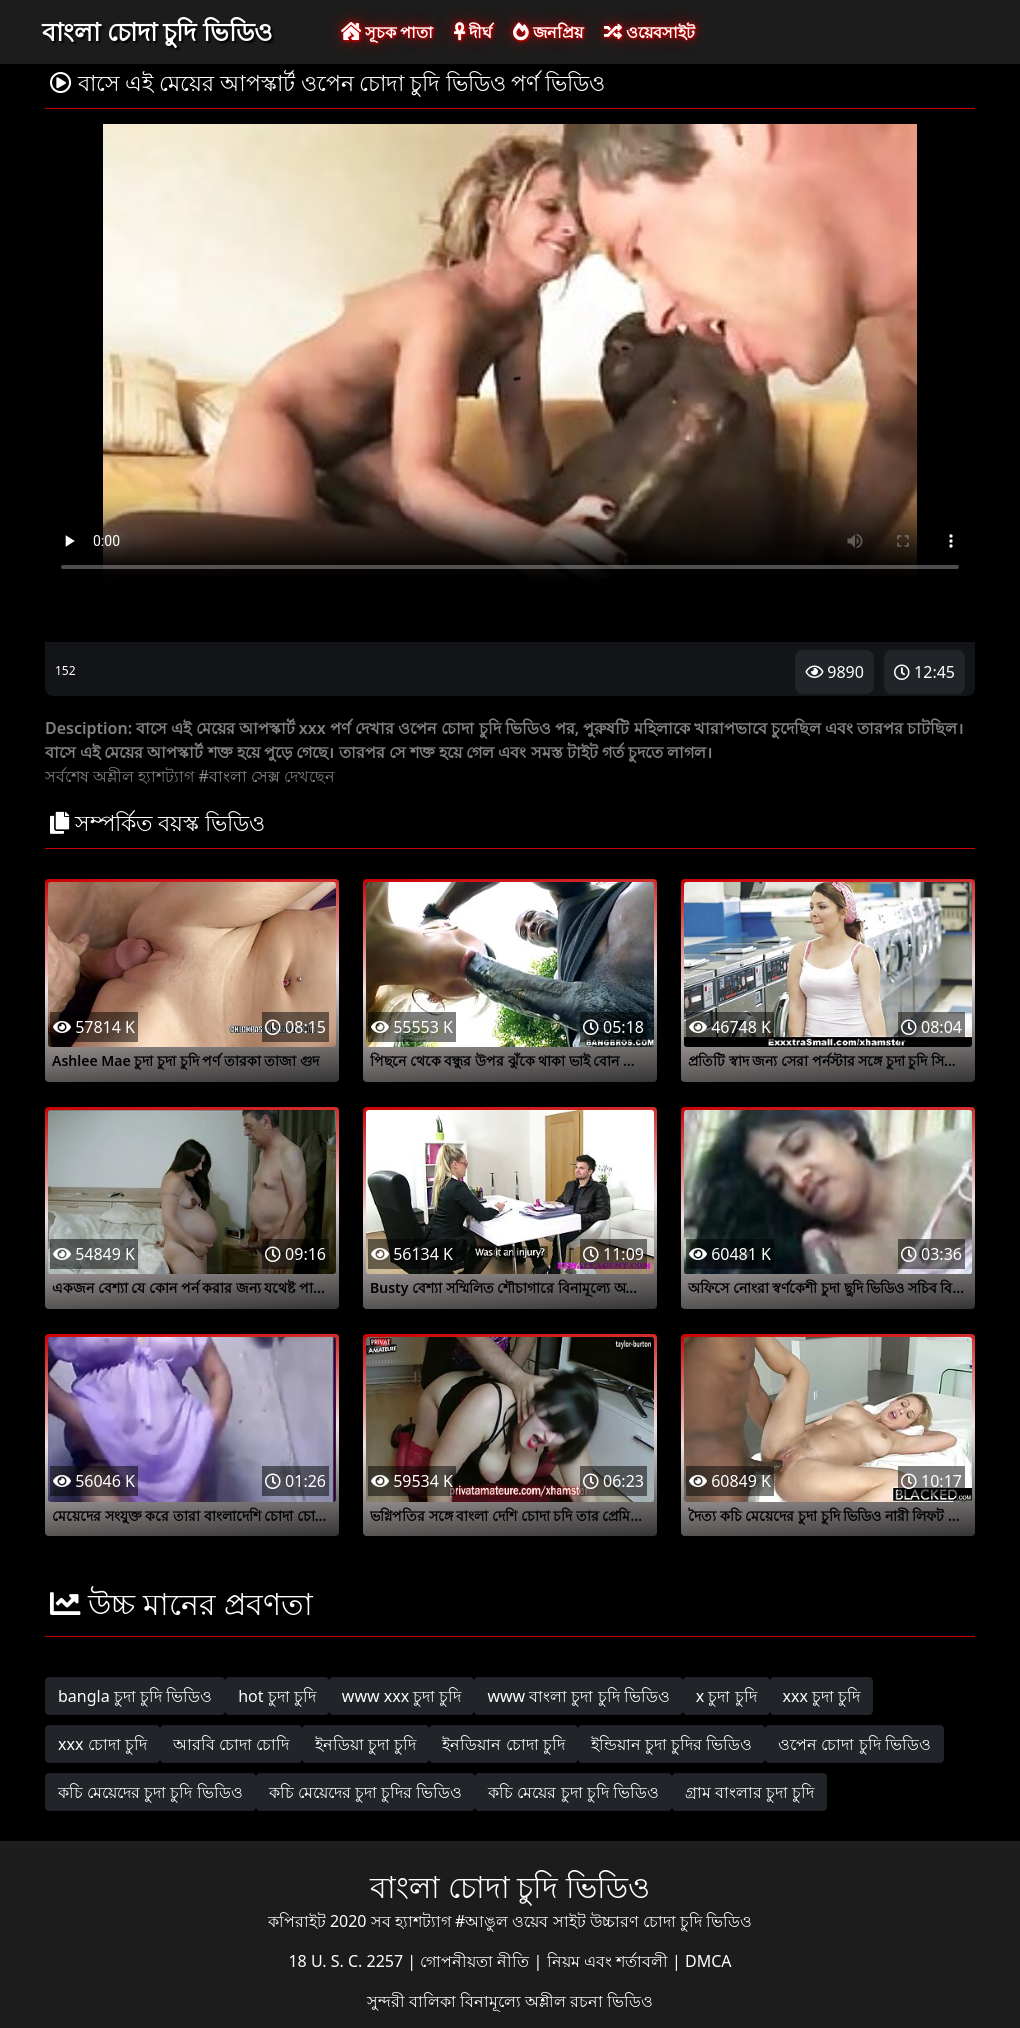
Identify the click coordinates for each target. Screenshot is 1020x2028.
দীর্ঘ (473, 32)
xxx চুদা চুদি (822, 1696)
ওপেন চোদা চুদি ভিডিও (854, 1744)
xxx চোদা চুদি (102, 1744)
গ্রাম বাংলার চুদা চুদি (749, 1792)
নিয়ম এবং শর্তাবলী (609, 1961)
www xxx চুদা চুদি (402, 1696)
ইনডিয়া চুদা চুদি (365, 1744)
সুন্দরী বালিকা (413, 2001)
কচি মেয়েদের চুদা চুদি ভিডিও (150, 1792)
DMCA (708, 1961)
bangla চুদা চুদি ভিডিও (135, 1696)
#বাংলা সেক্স (239, 776)
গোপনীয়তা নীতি (476, 1961)
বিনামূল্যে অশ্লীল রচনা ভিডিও (556, 2001)
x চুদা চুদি (726, 1696)
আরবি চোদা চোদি (231, 1744)
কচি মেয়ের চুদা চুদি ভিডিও (573, 1792)
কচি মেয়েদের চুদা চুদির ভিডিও (366, 1792)
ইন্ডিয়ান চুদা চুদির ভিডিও (671, 1744)
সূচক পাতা (387, 32)
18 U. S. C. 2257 (347, 1961)
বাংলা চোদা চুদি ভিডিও (157, 31)
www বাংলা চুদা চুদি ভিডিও (578, 1696)
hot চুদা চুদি (277, 1696)
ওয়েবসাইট (649, 32)
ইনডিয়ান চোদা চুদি (503, 1744)
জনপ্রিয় (548, 32)
